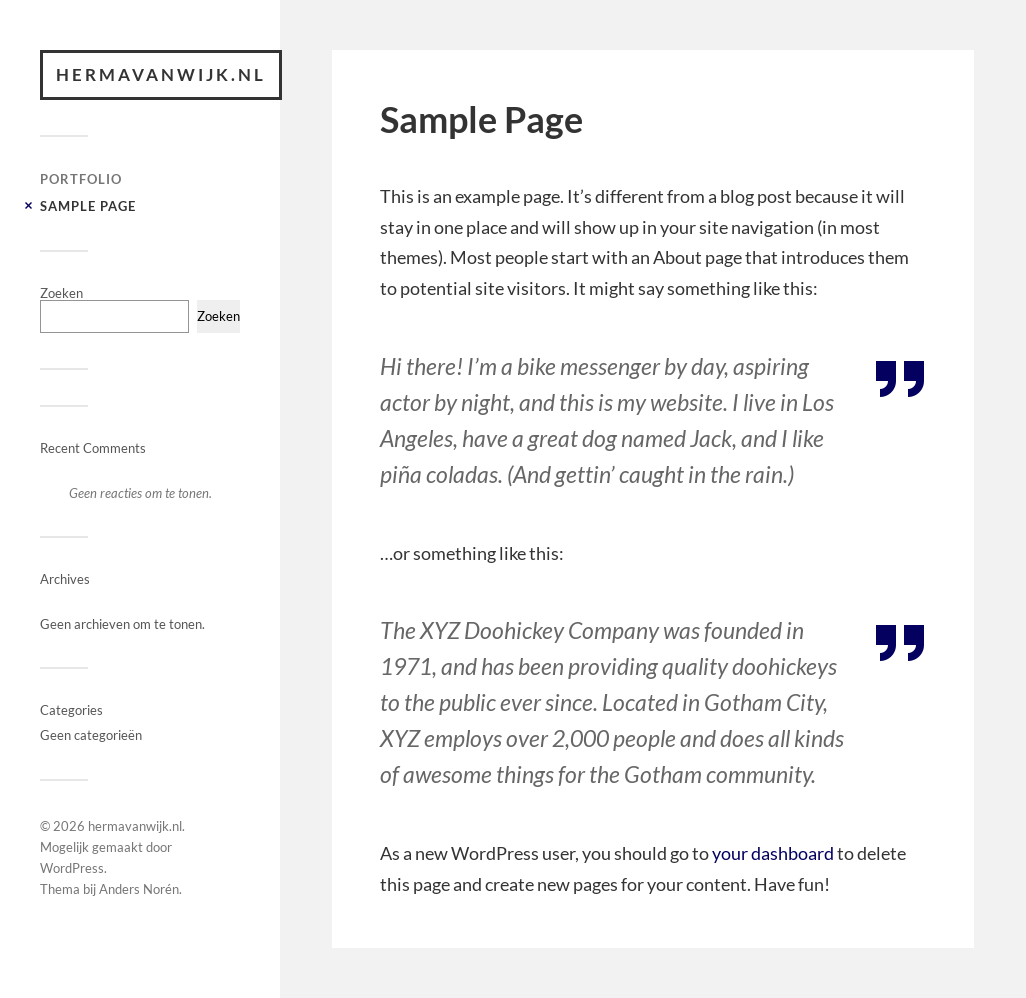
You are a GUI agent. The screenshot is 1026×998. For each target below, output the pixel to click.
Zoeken (61, 293)
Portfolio (81, 179)
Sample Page (88, 206)
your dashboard (773, 853)
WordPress (72, 868)
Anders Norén (139, 889)
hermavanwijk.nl (161, 74)
